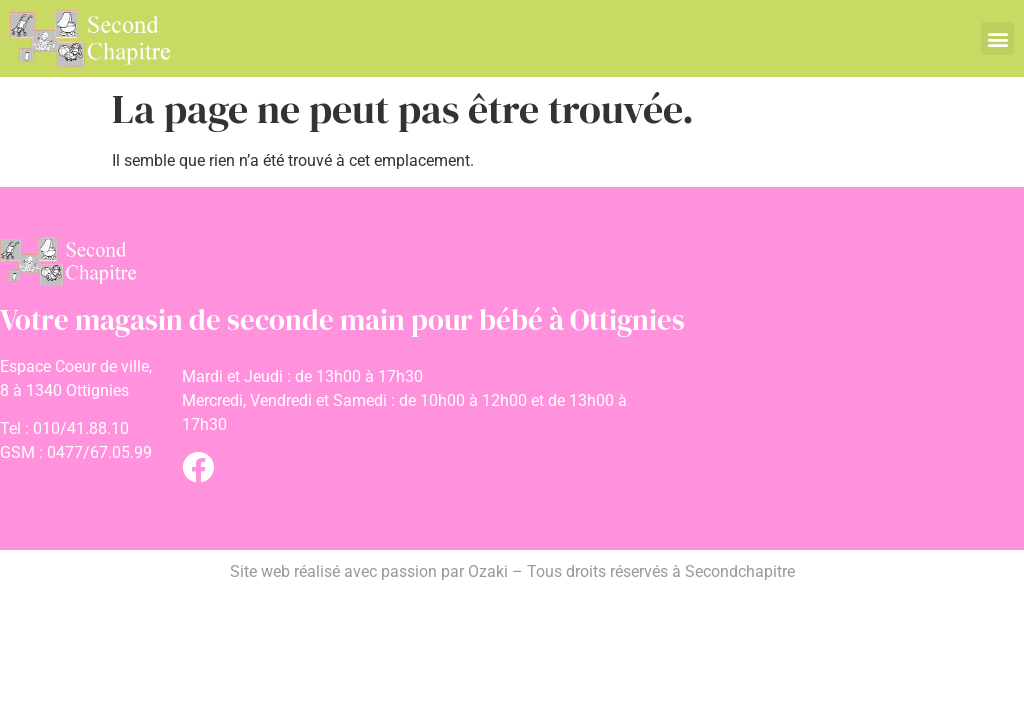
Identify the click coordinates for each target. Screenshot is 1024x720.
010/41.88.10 (81, 428)
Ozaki (488, 571)
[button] (997, 38)
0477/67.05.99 (99, 452)
